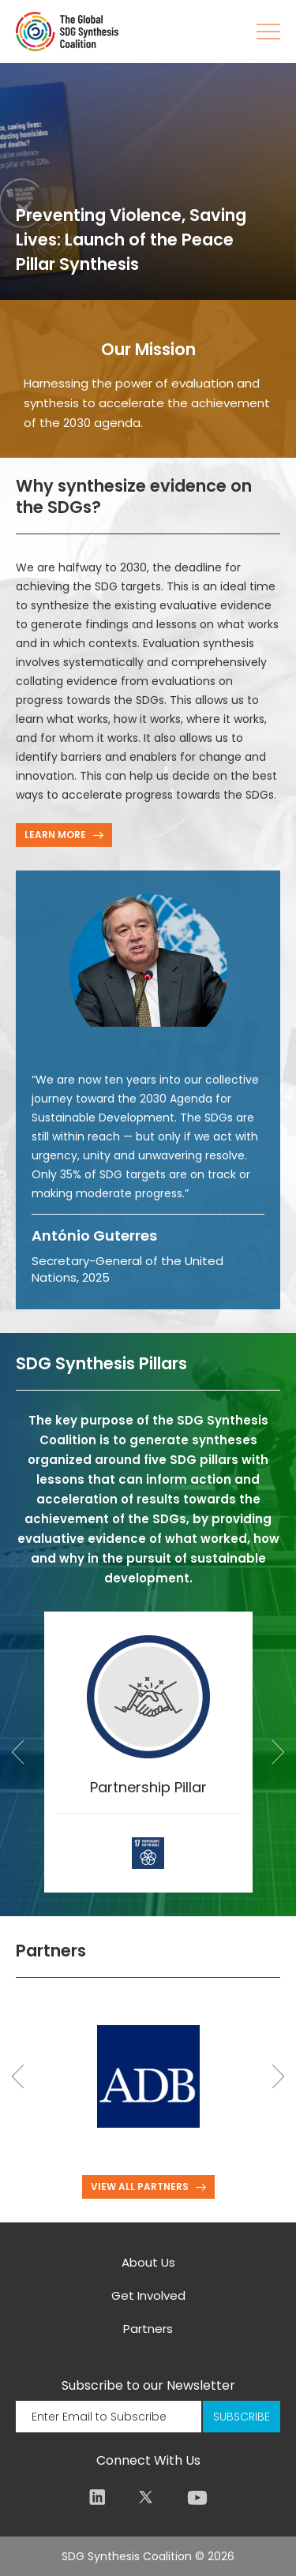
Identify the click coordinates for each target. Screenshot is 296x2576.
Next (278, 1752)
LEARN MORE (55, 834)
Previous (18, 1752)
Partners (148, 2328)
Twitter (145, 2497)
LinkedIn (97, 2497)
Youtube (197, 2497)
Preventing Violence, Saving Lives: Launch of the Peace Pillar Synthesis (131, 239)
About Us (148, 2262)
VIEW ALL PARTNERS (140, 2186)
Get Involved (148, 2295)
